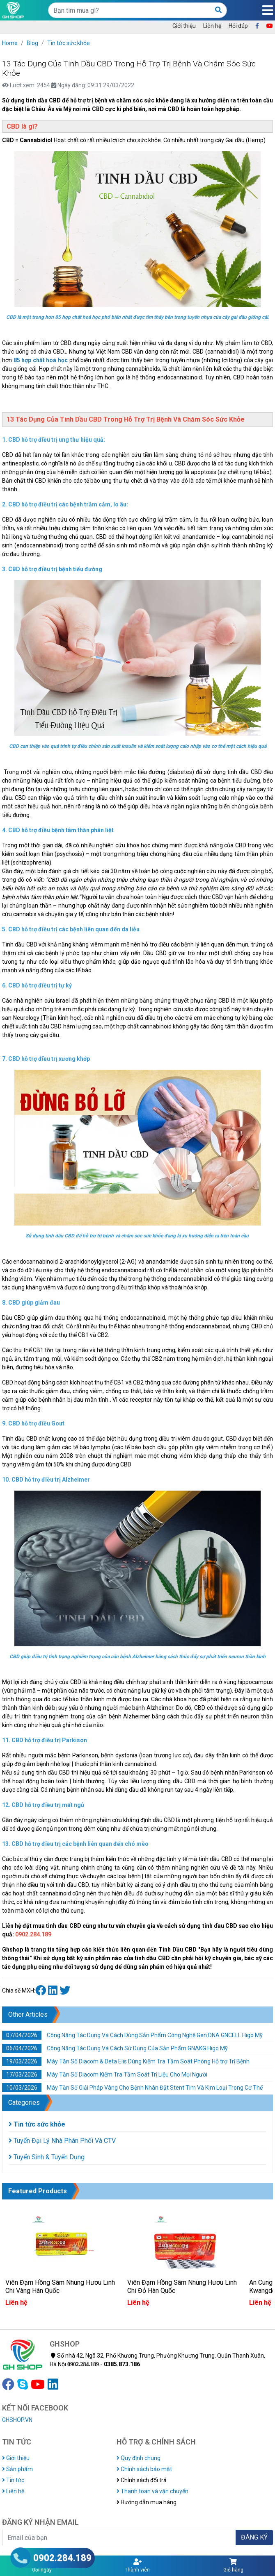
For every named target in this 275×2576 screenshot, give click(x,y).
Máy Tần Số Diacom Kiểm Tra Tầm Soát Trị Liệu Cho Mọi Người (104, 2074)
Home (10, 43)
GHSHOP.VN (17, 2420)
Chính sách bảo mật (144, 2469)
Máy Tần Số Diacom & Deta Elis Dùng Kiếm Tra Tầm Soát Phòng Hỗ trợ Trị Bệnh (126, 2061)
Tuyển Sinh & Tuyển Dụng (47, 2157)
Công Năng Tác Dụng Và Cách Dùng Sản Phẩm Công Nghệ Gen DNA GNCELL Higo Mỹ (132, 2035)
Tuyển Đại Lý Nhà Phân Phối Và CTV (62, 2141)
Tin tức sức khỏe (68, 43)
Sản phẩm (17, 2469)
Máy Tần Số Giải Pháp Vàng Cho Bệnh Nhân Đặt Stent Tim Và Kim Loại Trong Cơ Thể (132, 2087)
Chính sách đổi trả (142, 2480)
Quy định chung (138, 2458)
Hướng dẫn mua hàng (146, 2502)
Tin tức (13, 2480)
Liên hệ (212, 26)
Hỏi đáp (238, 26)
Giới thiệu (184, 26)
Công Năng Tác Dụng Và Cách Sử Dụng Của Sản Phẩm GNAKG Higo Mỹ (115, 2048)
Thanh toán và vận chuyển (152, 2491)
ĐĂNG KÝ (254, 2537)
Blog (32, 43)
